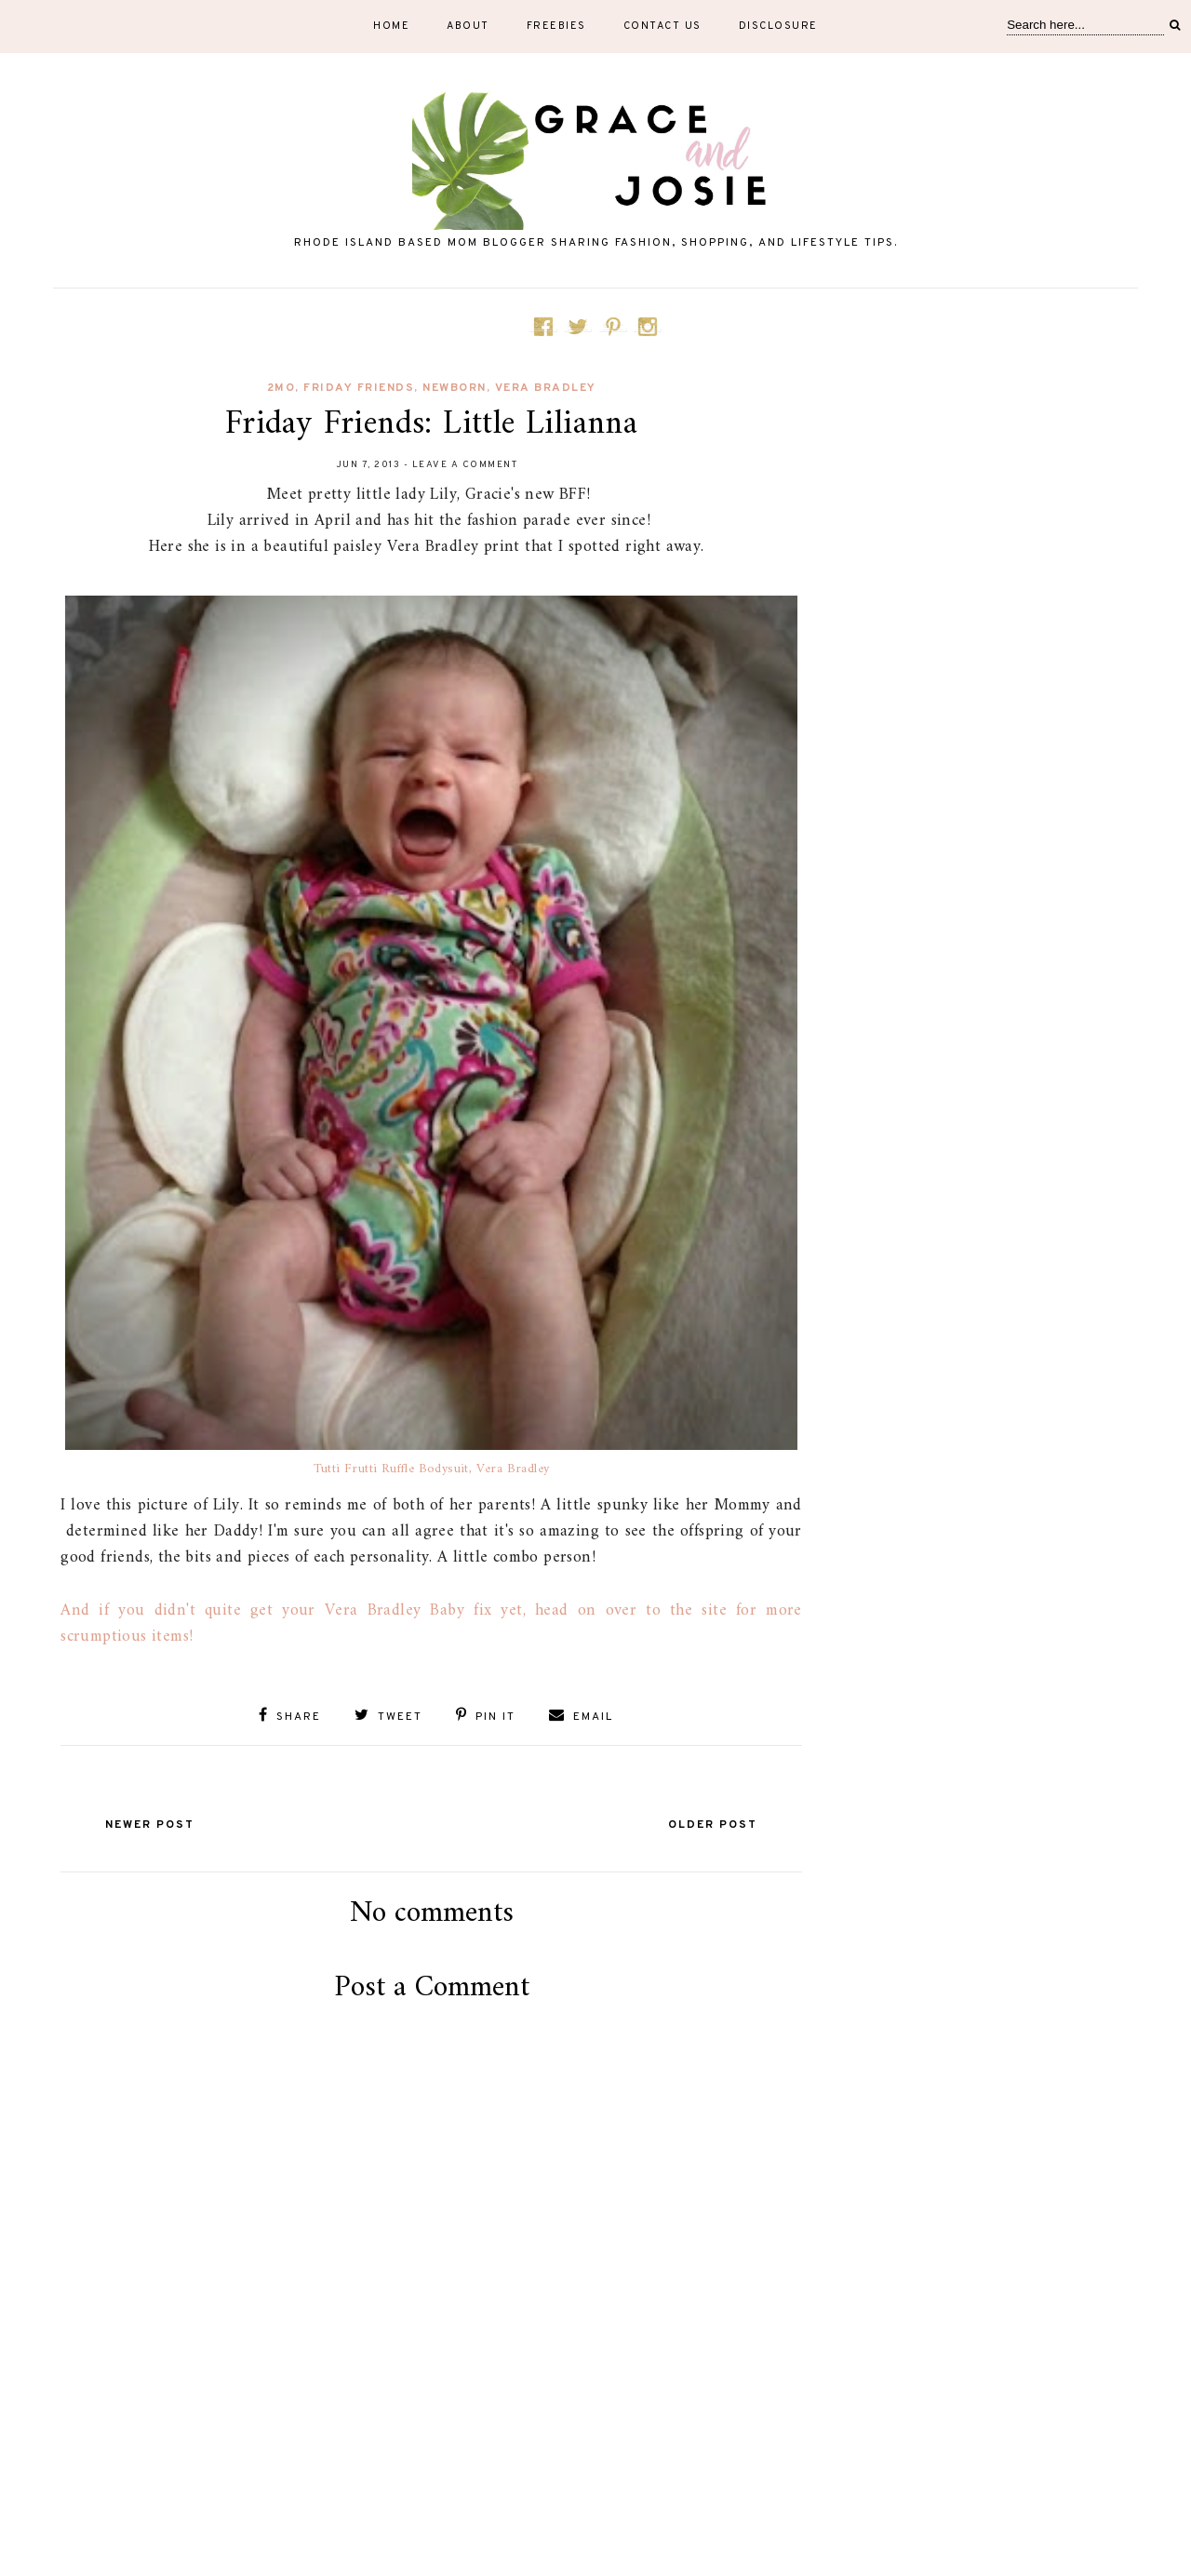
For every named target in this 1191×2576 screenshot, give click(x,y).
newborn (454, 388)
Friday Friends (358, 388)
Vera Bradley (545, 388)
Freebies (556, 26)
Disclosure (778, 26)
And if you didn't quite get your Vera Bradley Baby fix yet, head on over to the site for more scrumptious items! (431, 1623)
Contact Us (662, 26)
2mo (281, 388)
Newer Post (149, 1825)
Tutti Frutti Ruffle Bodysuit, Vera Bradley (432, 1469)
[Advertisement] (431, 2475)
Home (391, 26)
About (468, 26)
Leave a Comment (465, 465)
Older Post (712, 1825)
